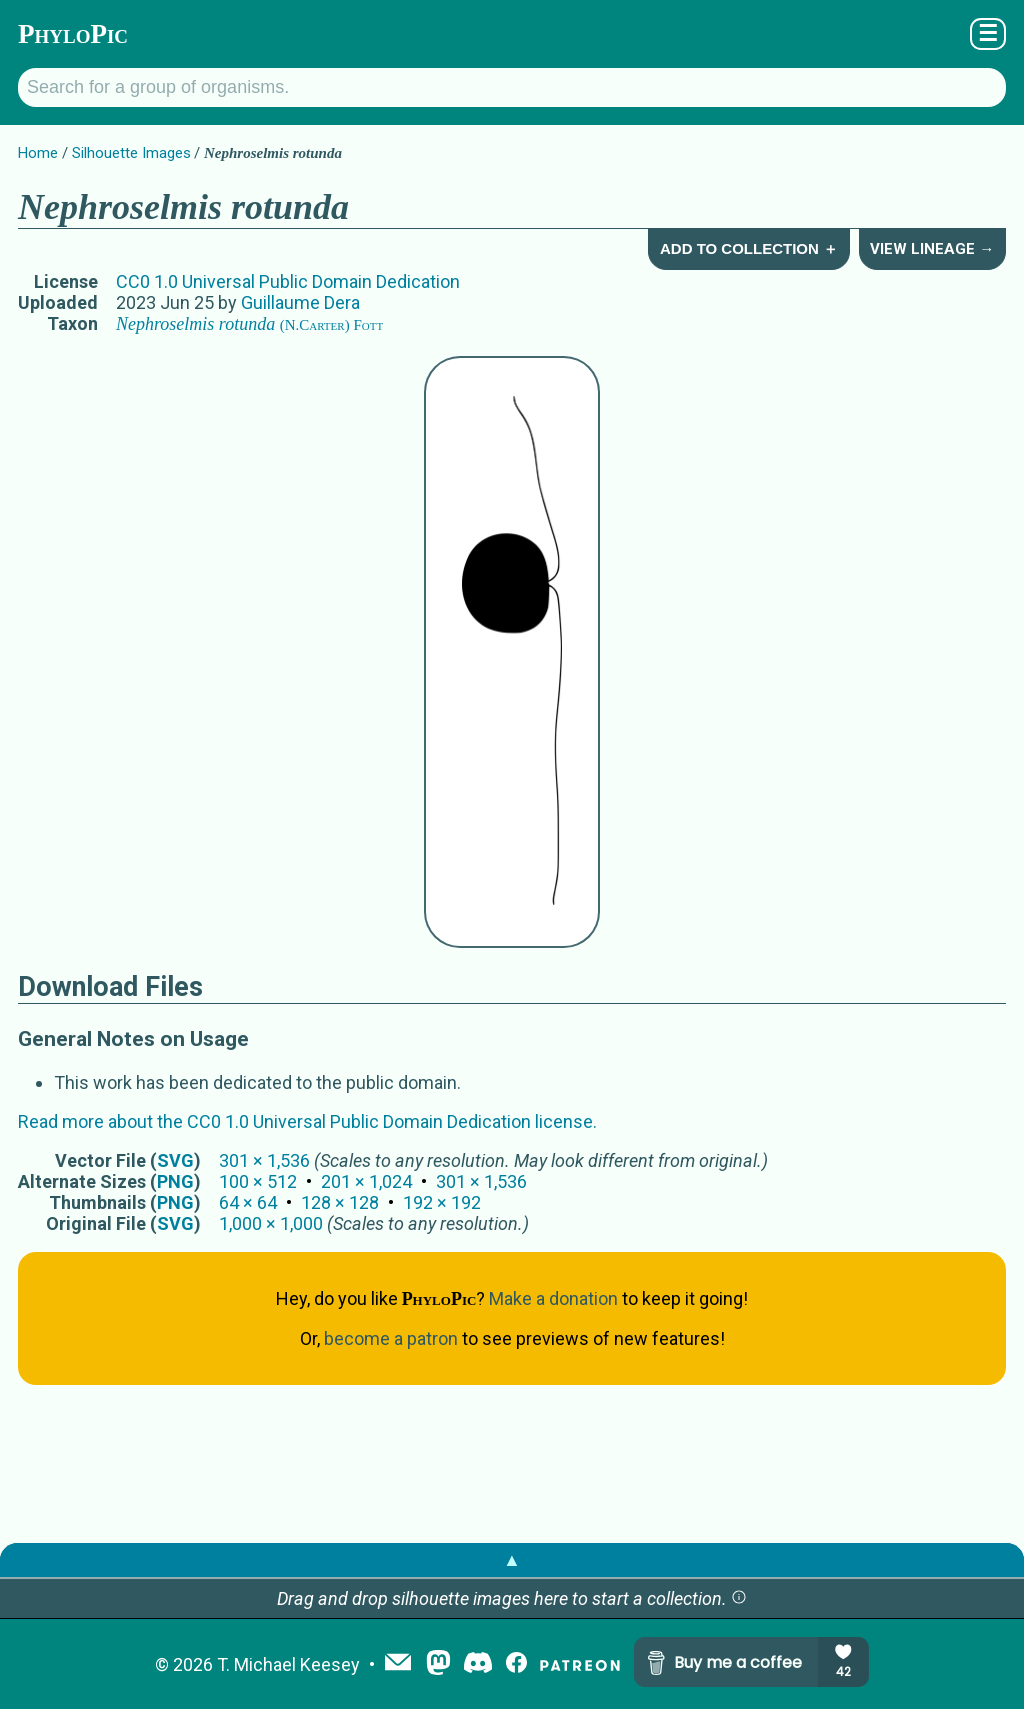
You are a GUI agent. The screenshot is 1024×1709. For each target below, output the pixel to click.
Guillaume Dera (300, 302)
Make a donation (553, 1298)
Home (38, 153)
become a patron (391, 1338)
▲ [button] (512, 1559)
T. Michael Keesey (288, 1664)
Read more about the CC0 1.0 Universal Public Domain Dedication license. (307, 1121)
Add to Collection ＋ (749, 248)
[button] (739, 1598)
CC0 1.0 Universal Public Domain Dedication (288, 281)
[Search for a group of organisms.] (512, 87)
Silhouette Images (131, 153)
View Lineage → (932, 249)
